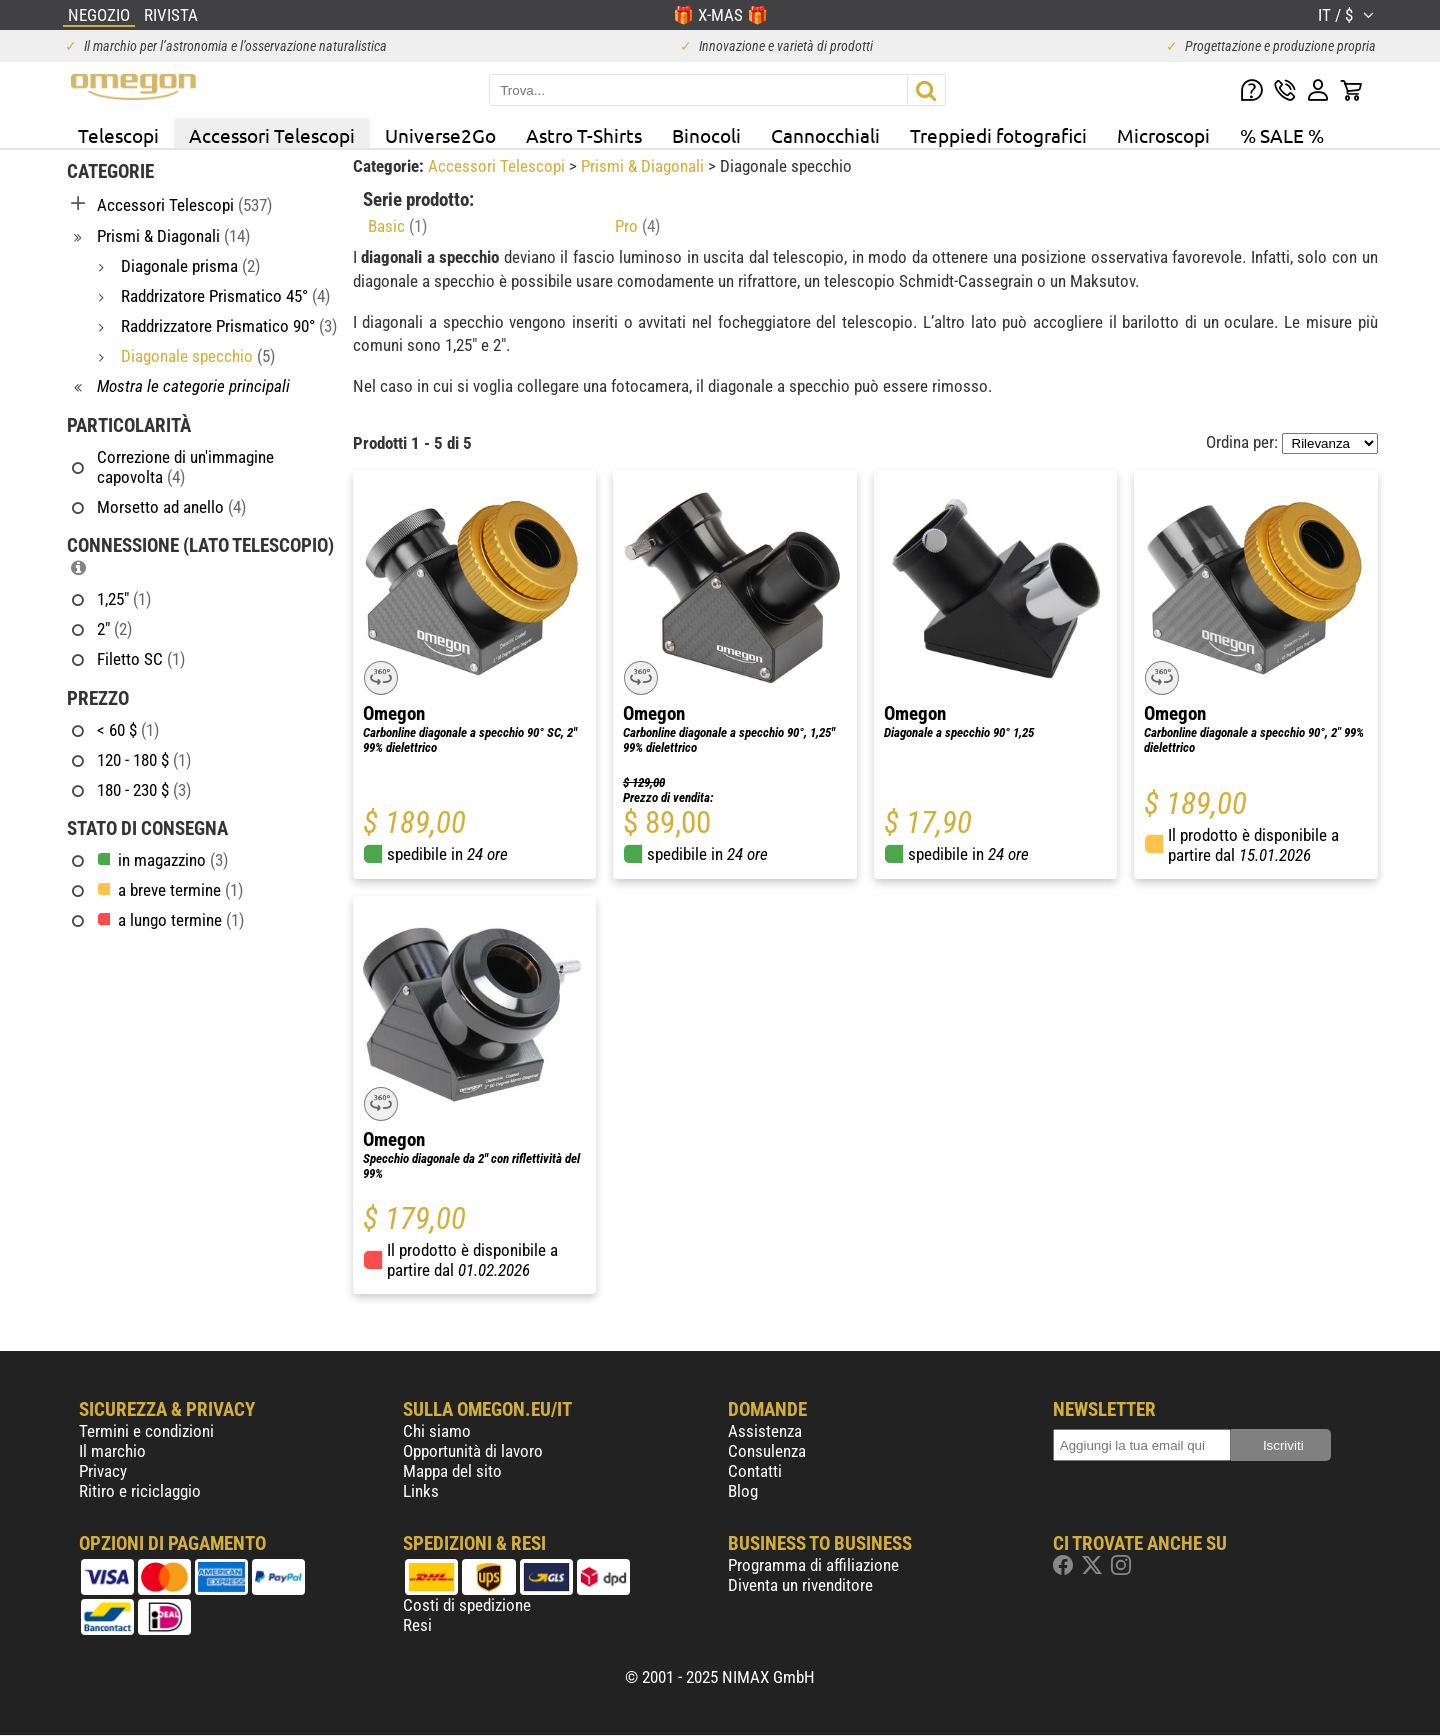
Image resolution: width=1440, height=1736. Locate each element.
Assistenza (765, 1431)
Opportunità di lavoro (473, 1451)
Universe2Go (440, 135)
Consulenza (767, 1451)
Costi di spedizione (467, 1605)
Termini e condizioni (146, 1431)
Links (421, 1491)
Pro (637, 226)
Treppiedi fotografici (998, 135)
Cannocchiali (825, 135)
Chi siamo (437, 1431)
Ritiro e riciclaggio (140, 1491)
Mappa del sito (452, 1471)
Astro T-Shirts (584, 135)
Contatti (755, 1471)
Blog (743, 1491)
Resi (417, 1625)
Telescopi (118, 135)
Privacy (103, 1471)
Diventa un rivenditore (800, 1585)
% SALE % (1282, 135)
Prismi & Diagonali (644, 166)
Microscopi (1163, 135)
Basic (397, 226)
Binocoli (706, 135)
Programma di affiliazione (813, 1565)
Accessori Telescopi (272, 135)
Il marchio (112, 1451)
